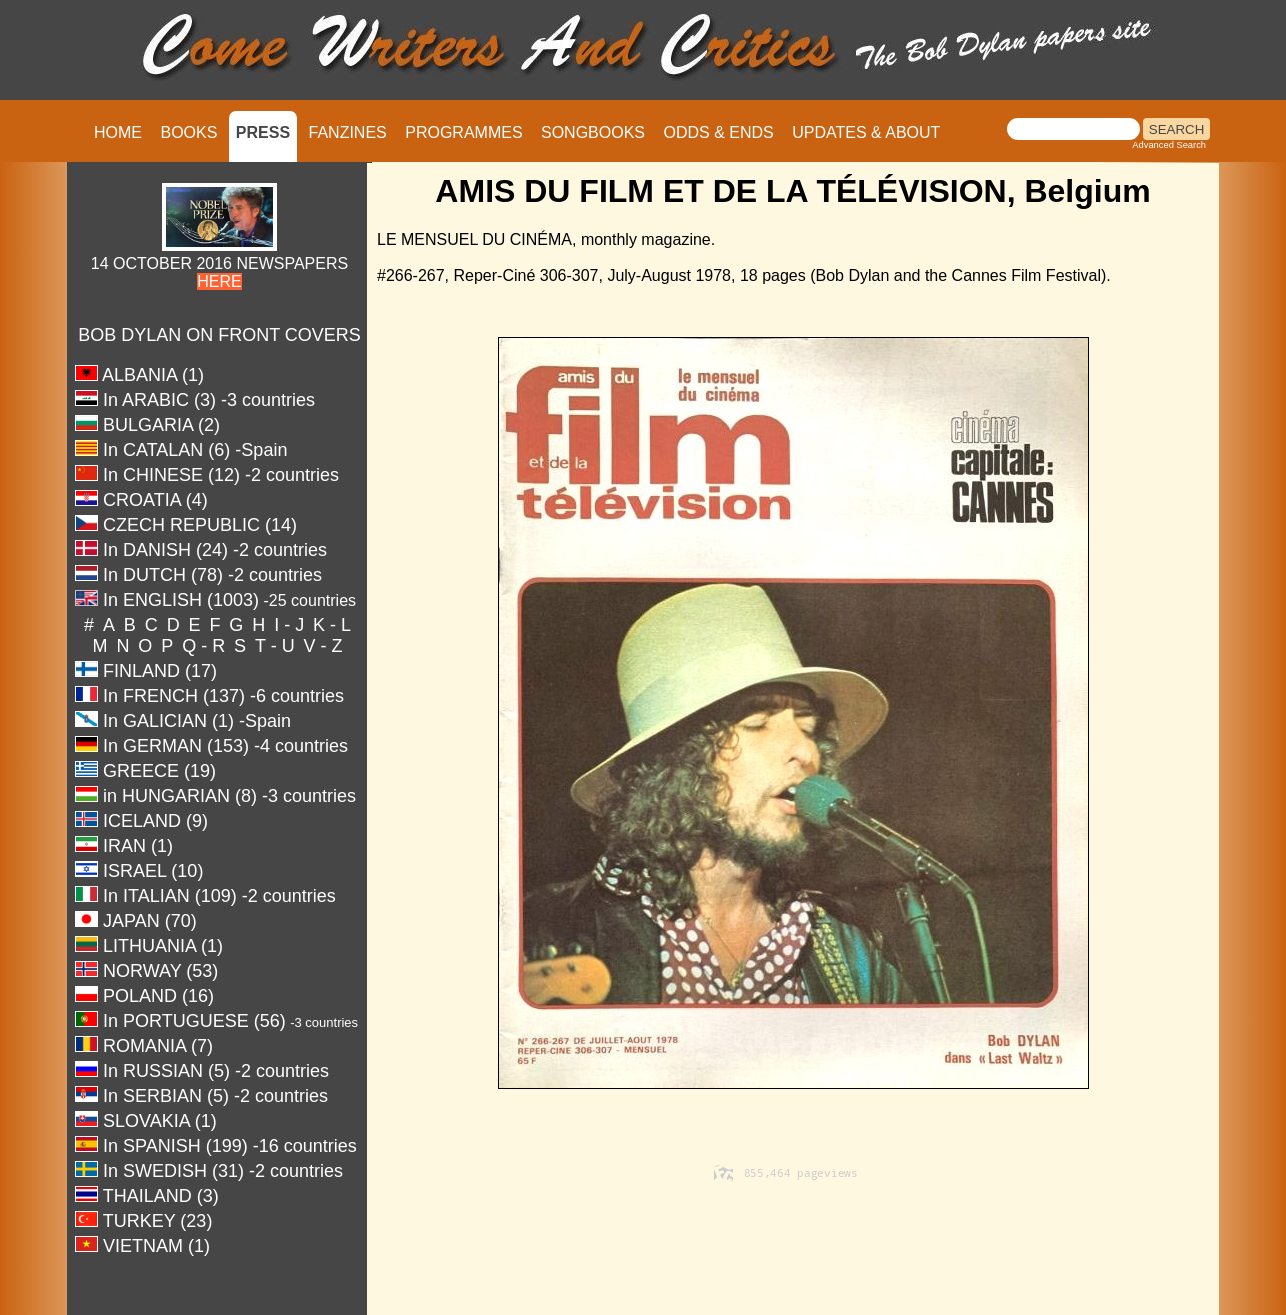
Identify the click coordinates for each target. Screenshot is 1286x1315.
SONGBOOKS (593, 132)
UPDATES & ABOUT (866, 132)
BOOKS (188, 132)
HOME (118, 132)
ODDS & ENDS (718, 132)
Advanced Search (1169, 145)
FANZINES (348, 132)
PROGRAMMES (463, 132)
